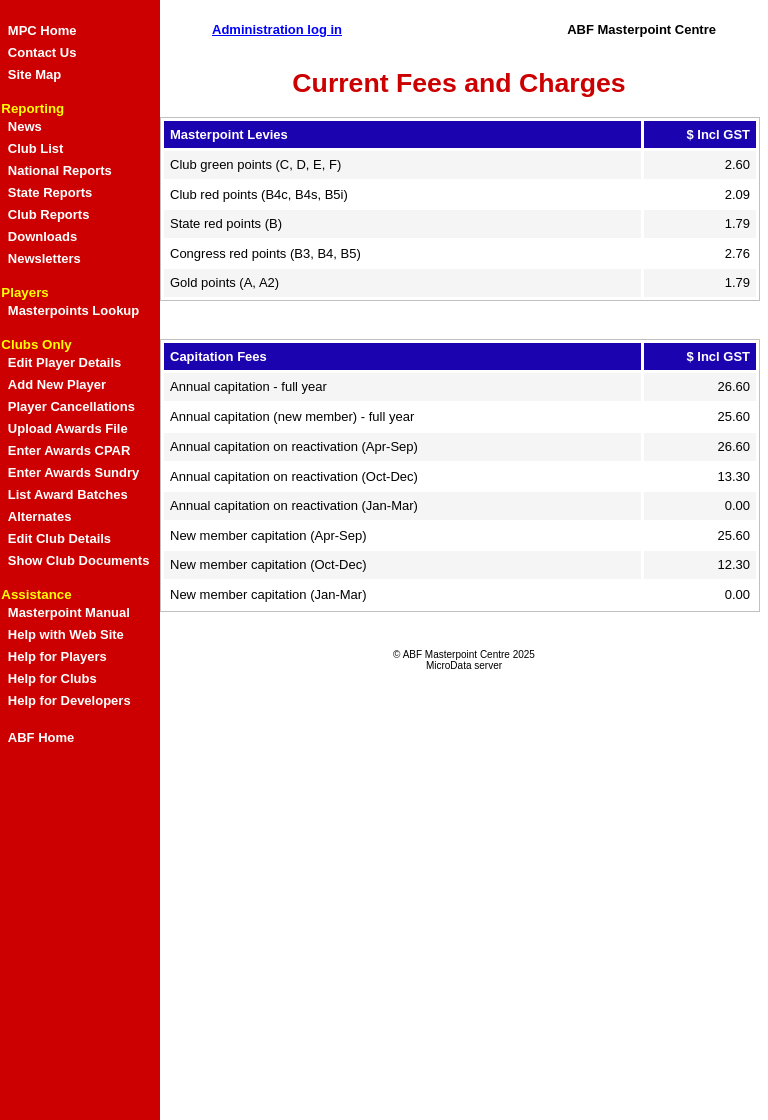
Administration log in (277, 29)
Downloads (42, 236)
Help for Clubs (52, 678)
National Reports (60, 170)
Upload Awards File (68, 428)
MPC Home (42, 30)
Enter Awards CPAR (69, 450)
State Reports (50, 192)
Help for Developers (69, 700)
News (25, 126)
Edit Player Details (64, 362)
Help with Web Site (66, 634)
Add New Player (57, 384)
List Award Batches (68, 494)
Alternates (40, 516)
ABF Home (41, 737)
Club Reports (49, 214)
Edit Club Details (59, 538)
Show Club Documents (79, 560)
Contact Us (42, 52)
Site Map (34, 74)
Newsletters (44, 258)
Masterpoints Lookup (73, 310)
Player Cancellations (71, 406)
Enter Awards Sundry (73, 472)
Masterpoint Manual (69, 612)
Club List (36, 148)
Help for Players (57, 656)
